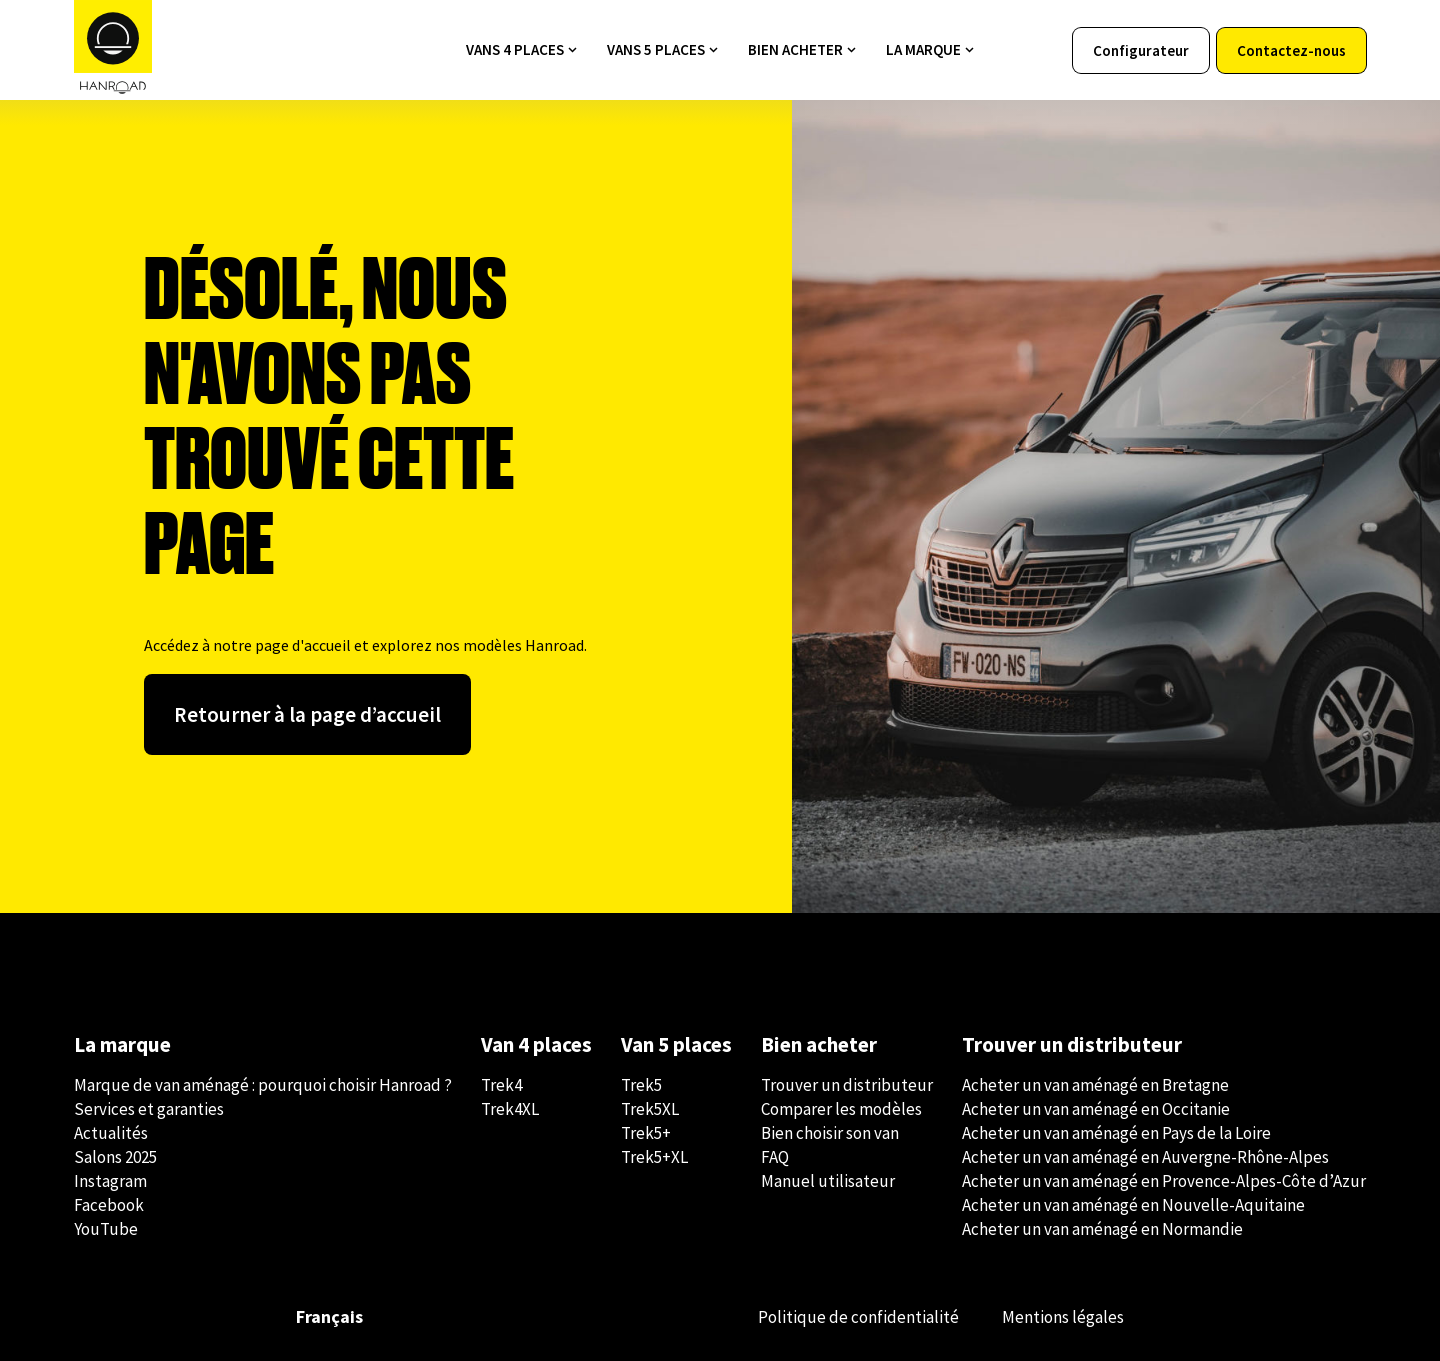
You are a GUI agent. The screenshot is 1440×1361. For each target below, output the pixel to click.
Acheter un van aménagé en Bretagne (1095, 1085)
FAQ (775, 1157)
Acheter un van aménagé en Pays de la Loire (1116, 1133)
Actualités (111, 1133)
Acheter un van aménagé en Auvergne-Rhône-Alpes (1145, 1157)
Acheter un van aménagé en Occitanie (1096, 1109)
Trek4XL (510, 1109)
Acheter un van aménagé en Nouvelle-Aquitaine (1133, 1205)
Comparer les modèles (841, 1109)
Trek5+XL (654, 1157)
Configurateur (1141, 50)
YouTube (106, 1229)
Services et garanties (149, 1109)
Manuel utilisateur (828, 1181)
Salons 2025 (115, 1157)
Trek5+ (646, 1133)
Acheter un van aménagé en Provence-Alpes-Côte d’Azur (1164, 1181)
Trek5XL (650, 1109)
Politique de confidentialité (858, 1317)
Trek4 (501, 1085)
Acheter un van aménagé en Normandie (1102, 1229)
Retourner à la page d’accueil (307, 714)
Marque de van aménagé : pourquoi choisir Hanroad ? (263, 1085)
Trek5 (641, 1085)
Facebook (109, 1205)
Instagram (110, 1181)
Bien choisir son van (830, 1133)
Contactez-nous (1291, 50)
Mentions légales (1063, 1317)
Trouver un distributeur (847, 1085)
